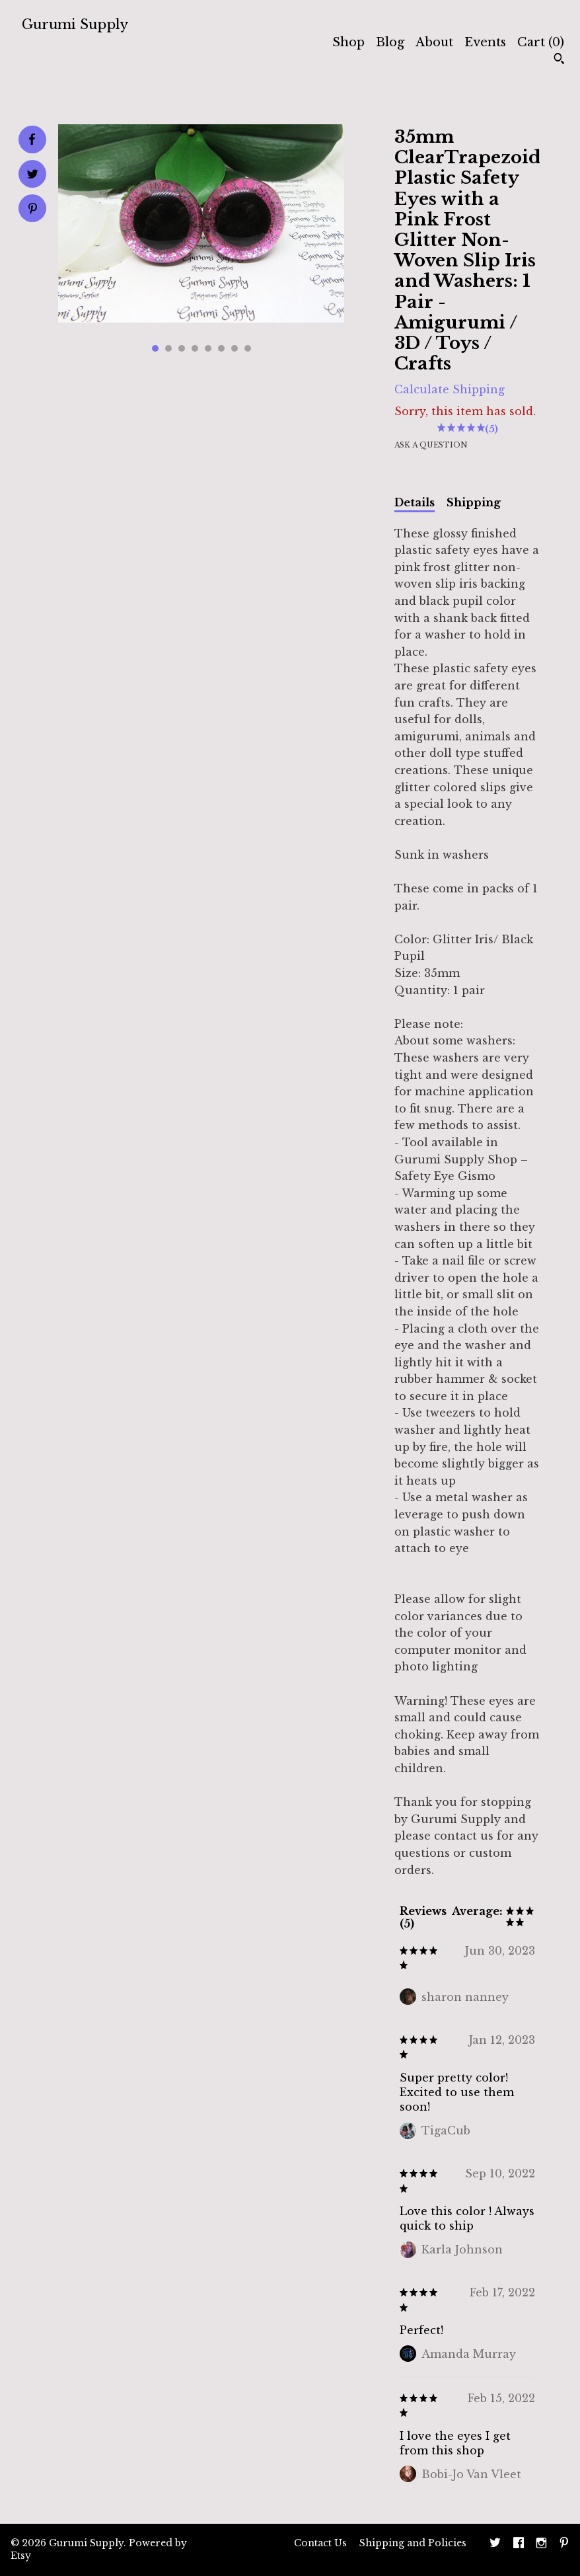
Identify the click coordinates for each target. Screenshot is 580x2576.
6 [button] (221, 348)
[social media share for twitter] (32, 175)
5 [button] (208, 348)
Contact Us (320, 2543)
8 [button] (247, 348)
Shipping (474, 502)
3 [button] (181, 348)
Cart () (540, 42)
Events (485, 42)
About (434, 42)
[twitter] (495, 2544)
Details (414, 502)
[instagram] (541, 2544)
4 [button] (195, 348)
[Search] (559, 60)
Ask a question (431, 444)
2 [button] (168, 348)
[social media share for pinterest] (32, 210)
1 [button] (155, 348)
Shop (348, 42)
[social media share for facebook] (31, 139)
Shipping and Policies (412, 2543)
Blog (390, 42)
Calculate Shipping (449, 389)
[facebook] (518, 2544)
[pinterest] (564, 2544)
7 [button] (234, 348)
